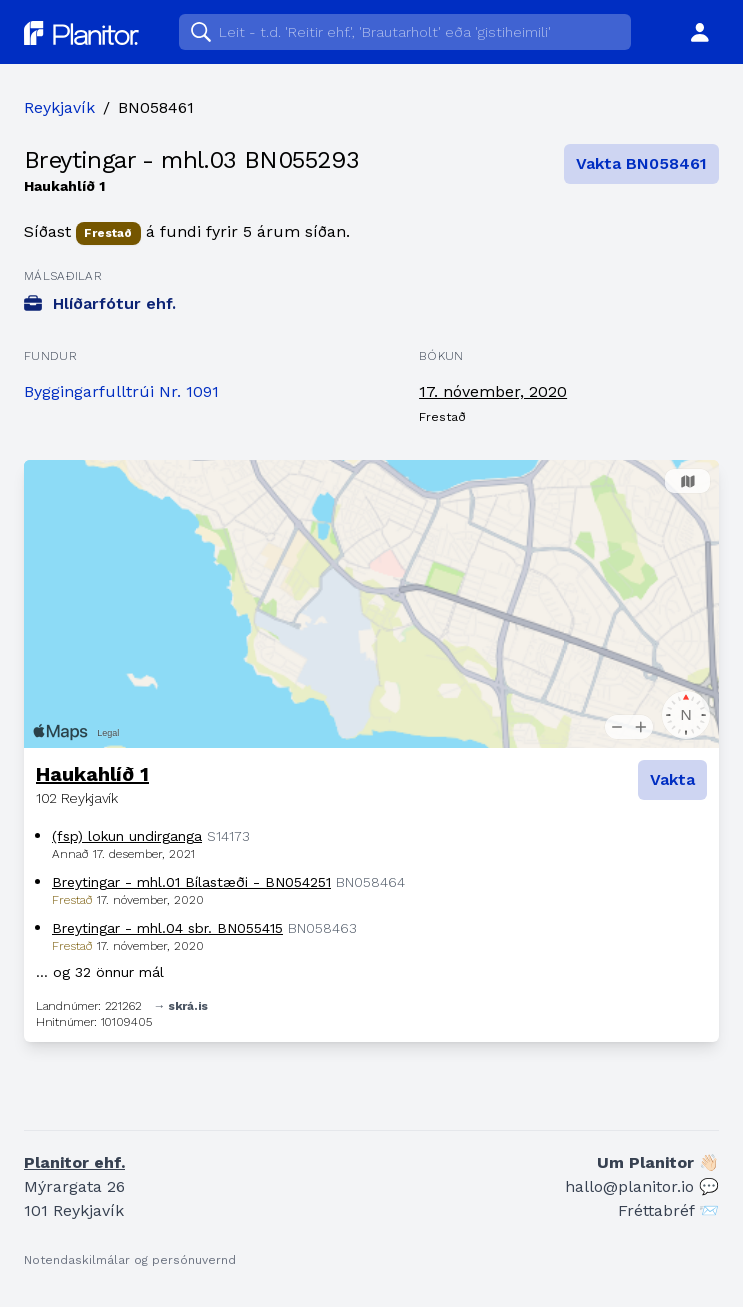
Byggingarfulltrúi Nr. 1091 (121, 391)
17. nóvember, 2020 (493, 391)
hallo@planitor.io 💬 (642, 1186)
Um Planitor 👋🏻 (658, 1162)
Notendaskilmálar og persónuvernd (130, 1260)
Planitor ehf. (74, 1162)
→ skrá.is (181, 1006)
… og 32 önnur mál (100, 972)
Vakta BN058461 (641, 163)
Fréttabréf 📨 (668, 1210)
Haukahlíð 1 (92, 774)
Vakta (672, 779)
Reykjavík (59, 107)
